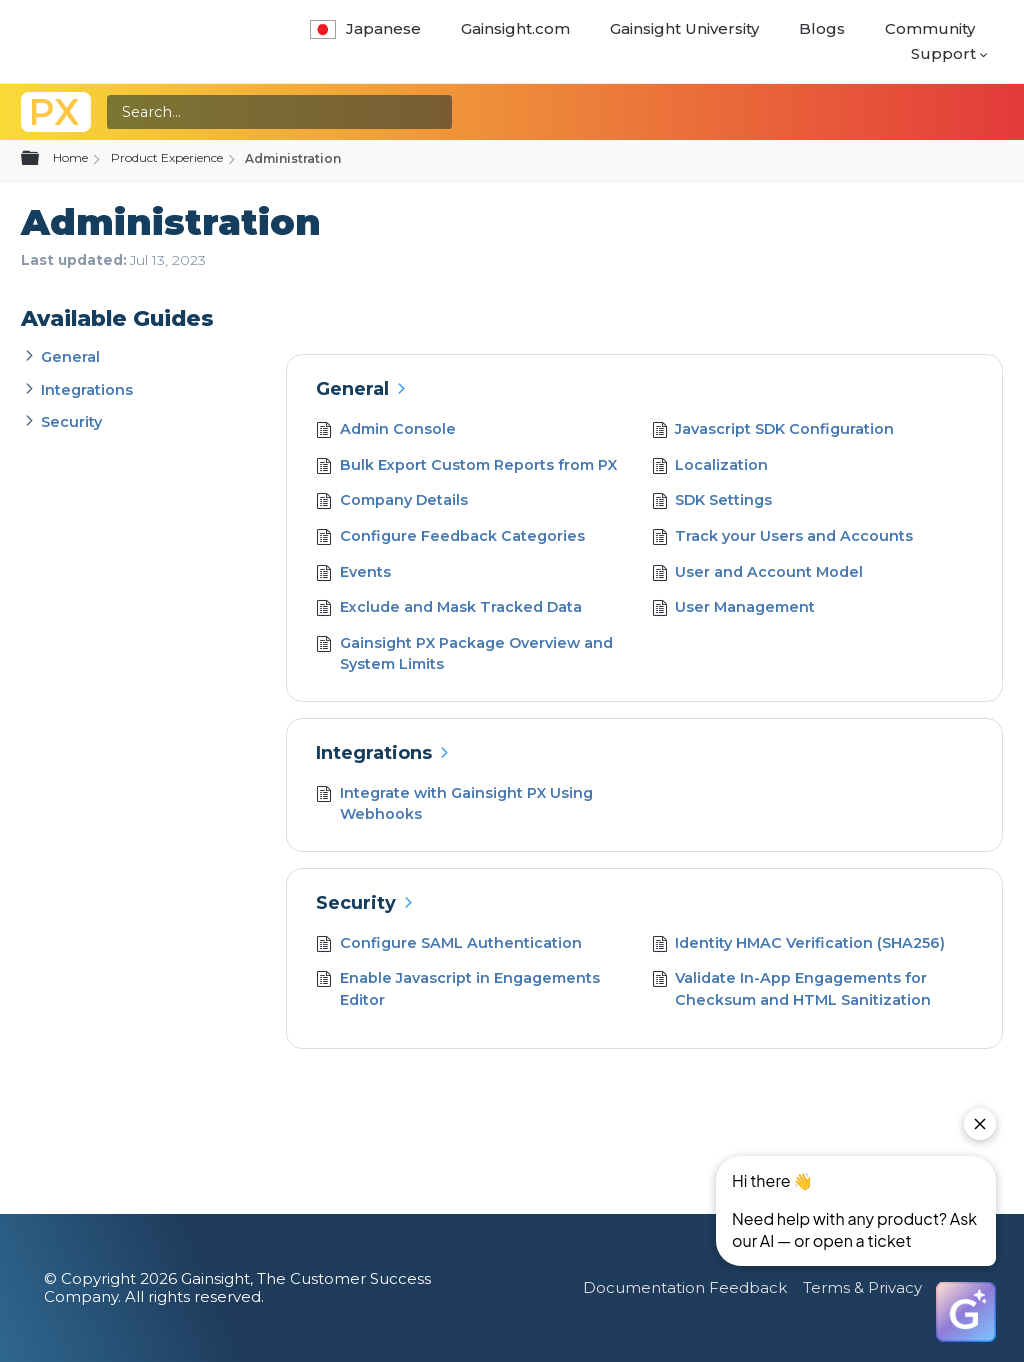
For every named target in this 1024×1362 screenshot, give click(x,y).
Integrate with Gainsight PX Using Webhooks (454, 804)
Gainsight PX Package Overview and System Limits (464, 654)
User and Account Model (758, 574)
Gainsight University (684, 28)
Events (353, 574)
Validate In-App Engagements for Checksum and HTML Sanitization (792, 989)
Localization (710, 467)
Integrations (87, 390)
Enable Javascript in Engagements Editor (458, 989)
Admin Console (386, 431)
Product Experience (167, 157)
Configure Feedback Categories (450, 538)
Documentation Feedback (685, 1287)
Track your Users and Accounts (783, 538)
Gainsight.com (515, 28)
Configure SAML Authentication (449, 945)
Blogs (822, 28)
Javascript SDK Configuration (773, 431)
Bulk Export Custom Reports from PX (466, 467)
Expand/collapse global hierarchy (42, 159)
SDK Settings (712, 502)
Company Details (392, 502)
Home (70, 157)
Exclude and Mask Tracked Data (449, 609)
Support (943, 53)
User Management (734, 609)
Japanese (365, 28)
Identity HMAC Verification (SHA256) (799, 945)
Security (71, 422)
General (70, 357)
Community (930, 28)
